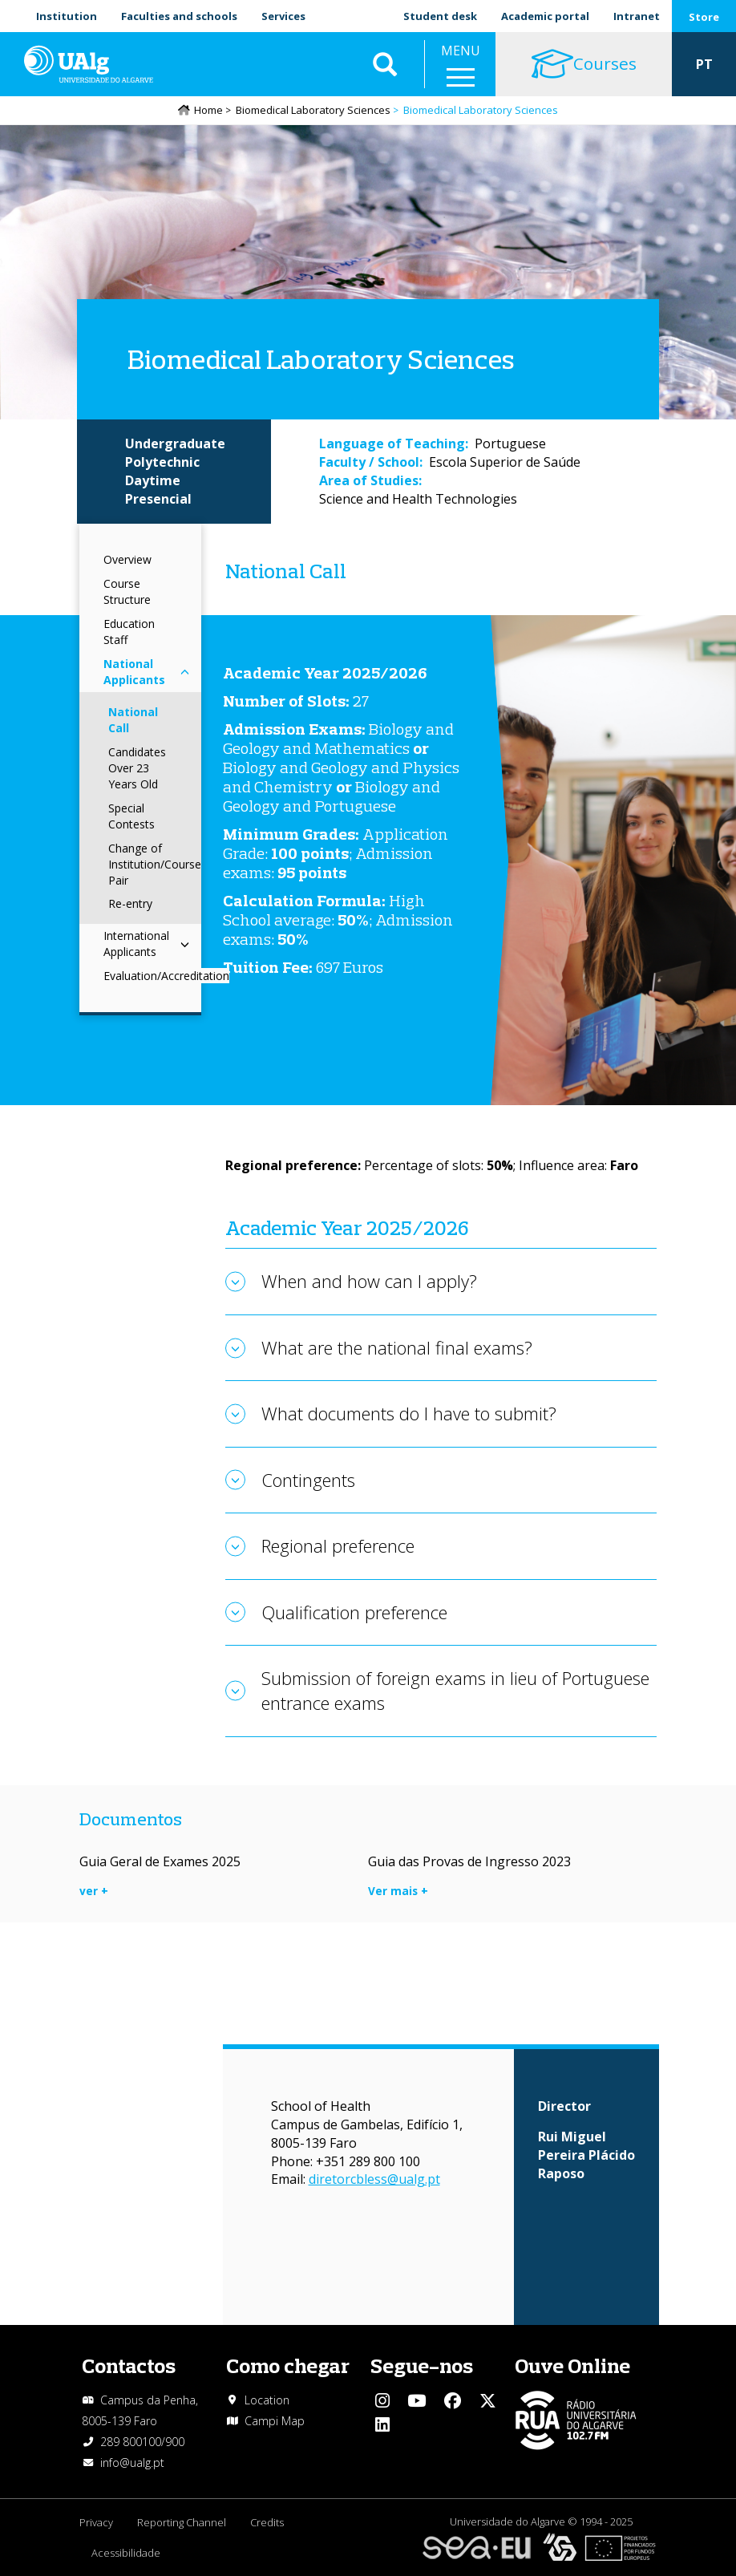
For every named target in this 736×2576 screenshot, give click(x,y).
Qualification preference (354, 1612)
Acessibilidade (125, 2553)
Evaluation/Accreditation (166, 975)
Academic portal (545, 16)
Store (704, 17)
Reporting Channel (181, 2522)
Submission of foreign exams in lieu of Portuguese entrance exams (455, 1690)
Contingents (308, 1480)
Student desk (440, 16)
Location (267, 2400)
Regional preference (338, 1545)
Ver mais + (398, 1890)
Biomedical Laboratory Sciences (313, 110)
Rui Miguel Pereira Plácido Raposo (586, 2155)
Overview (127, 559)
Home (208, 110)
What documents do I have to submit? (408, 1413)
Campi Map (275, 2420)
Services (283, 16)
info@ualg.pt (132, 2462)
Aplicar (385, 64)
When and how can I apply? (369, 1281)
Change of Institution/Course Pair (154, 864)
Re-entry (130, 903)
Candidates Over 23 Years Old (137, 768)
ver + (93, 1890)
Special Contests (131, 816)
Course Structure (127, 591)
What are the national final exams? (396, 1347)
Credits (267, 2522)
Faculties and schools (179, 16)
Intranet (636, 16)
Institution (66, 16)
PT (704, 64)
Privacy (96, 2522)
